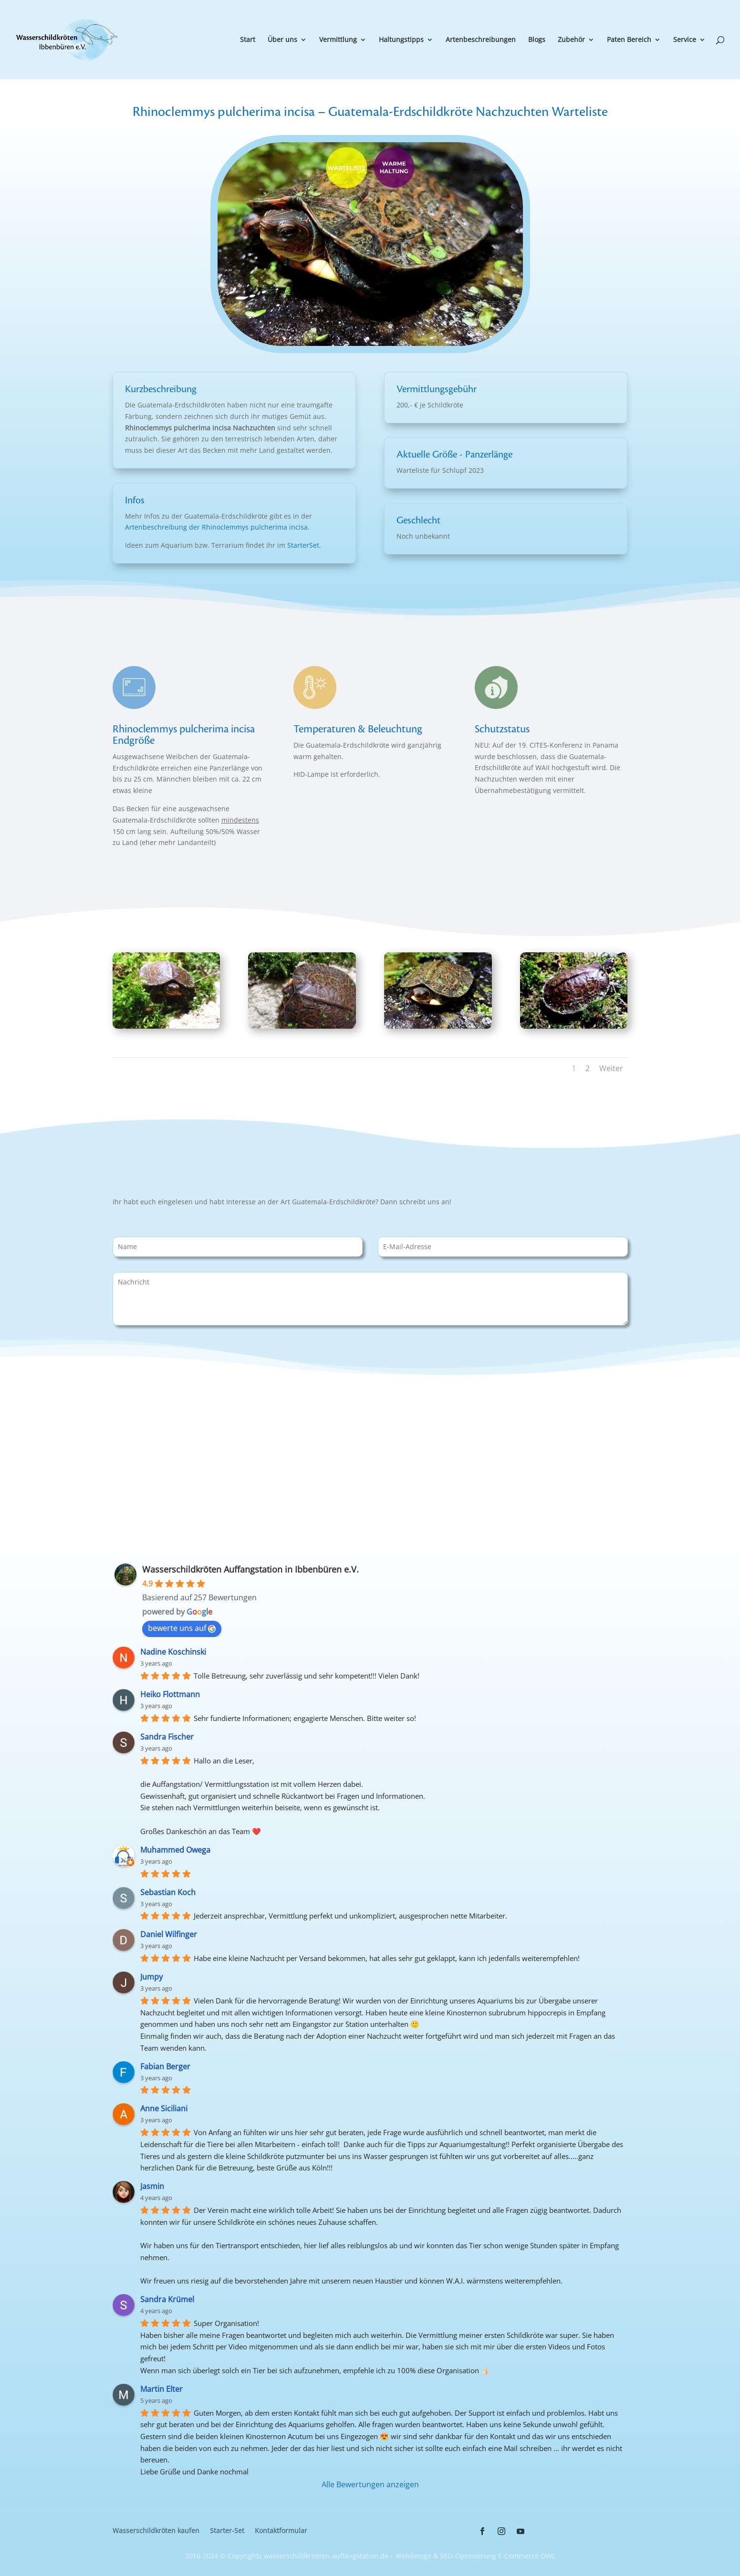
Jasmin (152, 2186)
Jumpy (151, 1976)
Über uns (282, 40)
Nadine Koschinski (173, 1652)
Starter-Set (227, 2531)
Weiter (611, 1068)
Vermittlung (338, 40)
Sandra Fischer (167, 1736)
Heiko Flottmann (170, 1694)
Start (247, 40)
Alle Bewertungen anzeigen (370, 2484)
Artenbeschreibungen (481, 40)
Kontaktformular (281, 2531)
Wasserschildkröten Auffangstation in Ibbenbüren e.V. (250, 1569)
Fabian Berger (165, 2066)
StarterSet (303, 545)
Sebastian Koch (168, 1892)
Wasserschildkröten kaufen (156, 2531)
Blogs (536, 40)
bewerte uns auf (182, 1628)
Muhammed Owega (175, 1850)
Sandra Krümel (167, 2299)
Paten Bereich (629, 40)
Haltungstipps (401, 40)
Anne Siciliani (164, 2108)
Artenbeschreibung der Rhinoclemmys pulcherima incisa (216, 527)
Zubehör (571, 40)
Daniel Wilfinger (168, 1934)
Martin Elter (161, 2389)
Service (684, 40)
